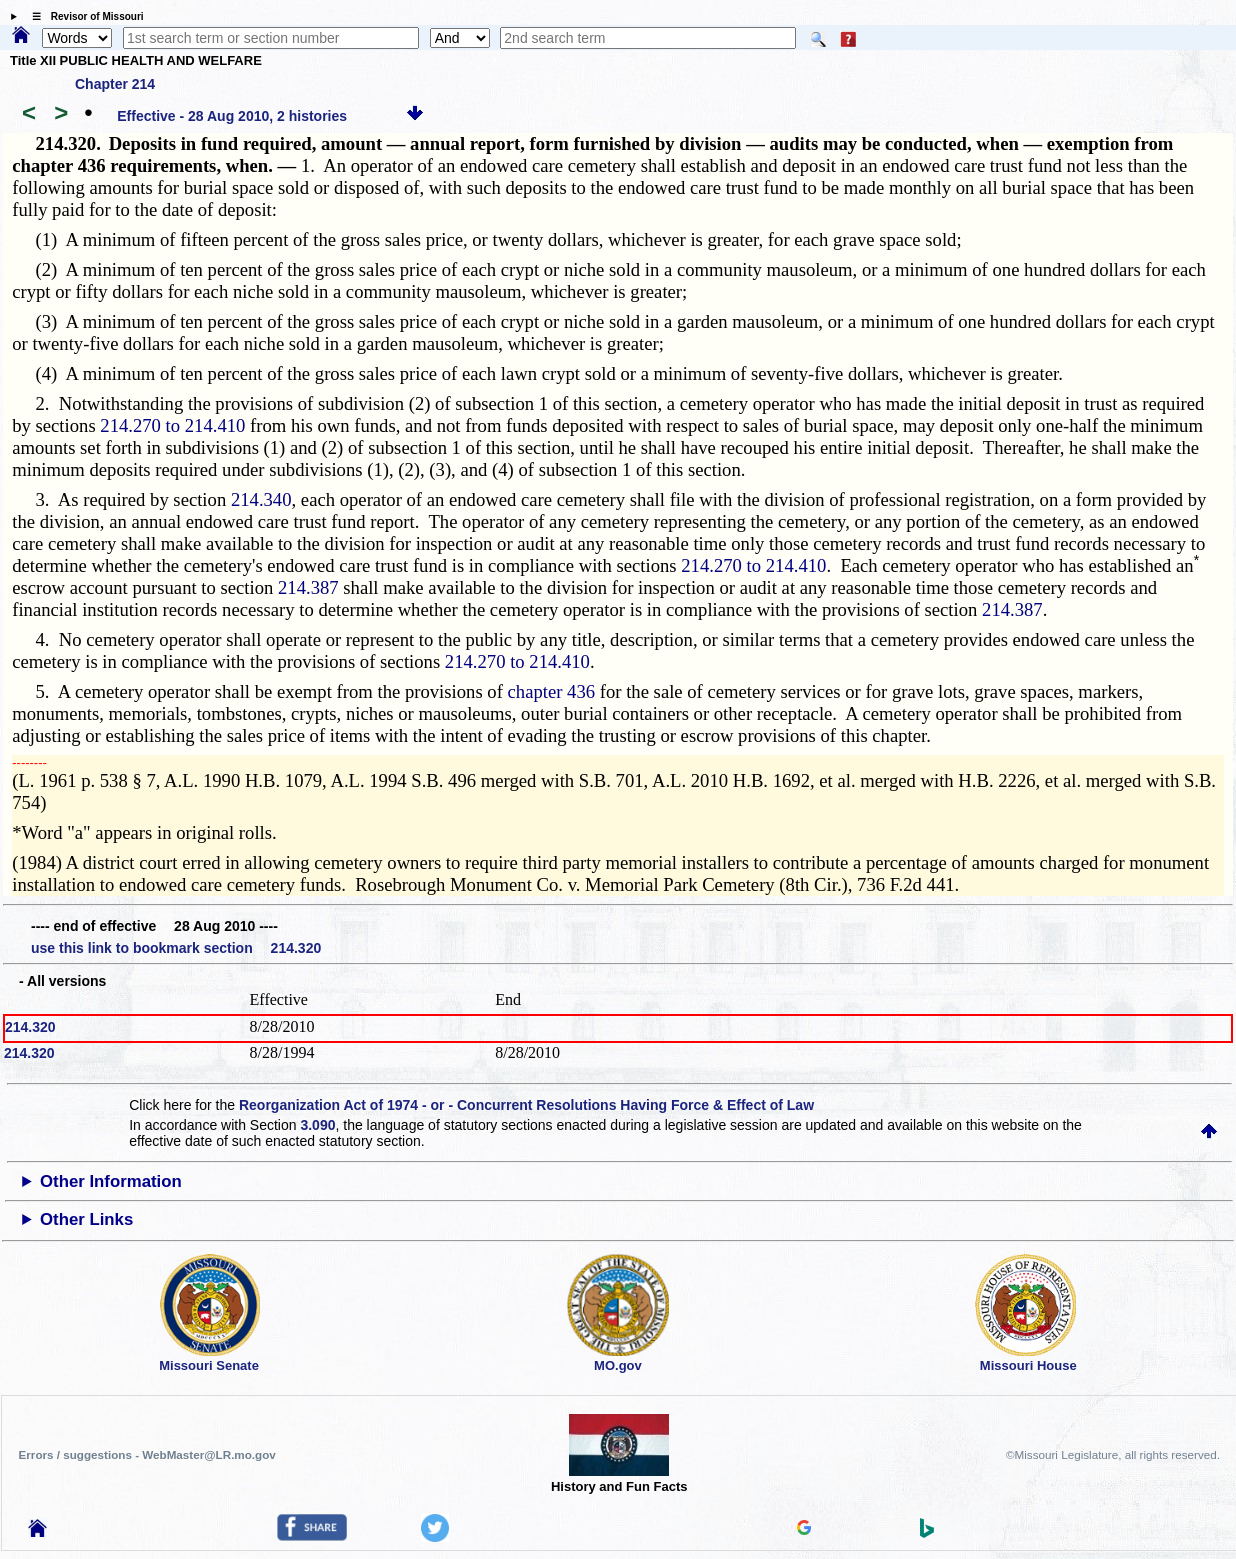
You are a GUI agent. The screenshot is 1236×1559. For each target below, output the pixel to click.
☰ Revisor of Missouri (83, 16)
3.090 (317, 1125)
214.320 (30, 1027)
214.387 (308, 587)
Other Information (111, 1181)
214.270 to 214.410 (172, 425)
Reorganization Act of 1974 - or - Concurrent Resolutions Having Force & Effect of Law (526, 1105)
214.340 (261, 499)
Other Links (86, 1219)
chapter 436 (552, 691)
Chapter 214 (115, 84)
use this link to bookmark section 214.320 (176, 948)
